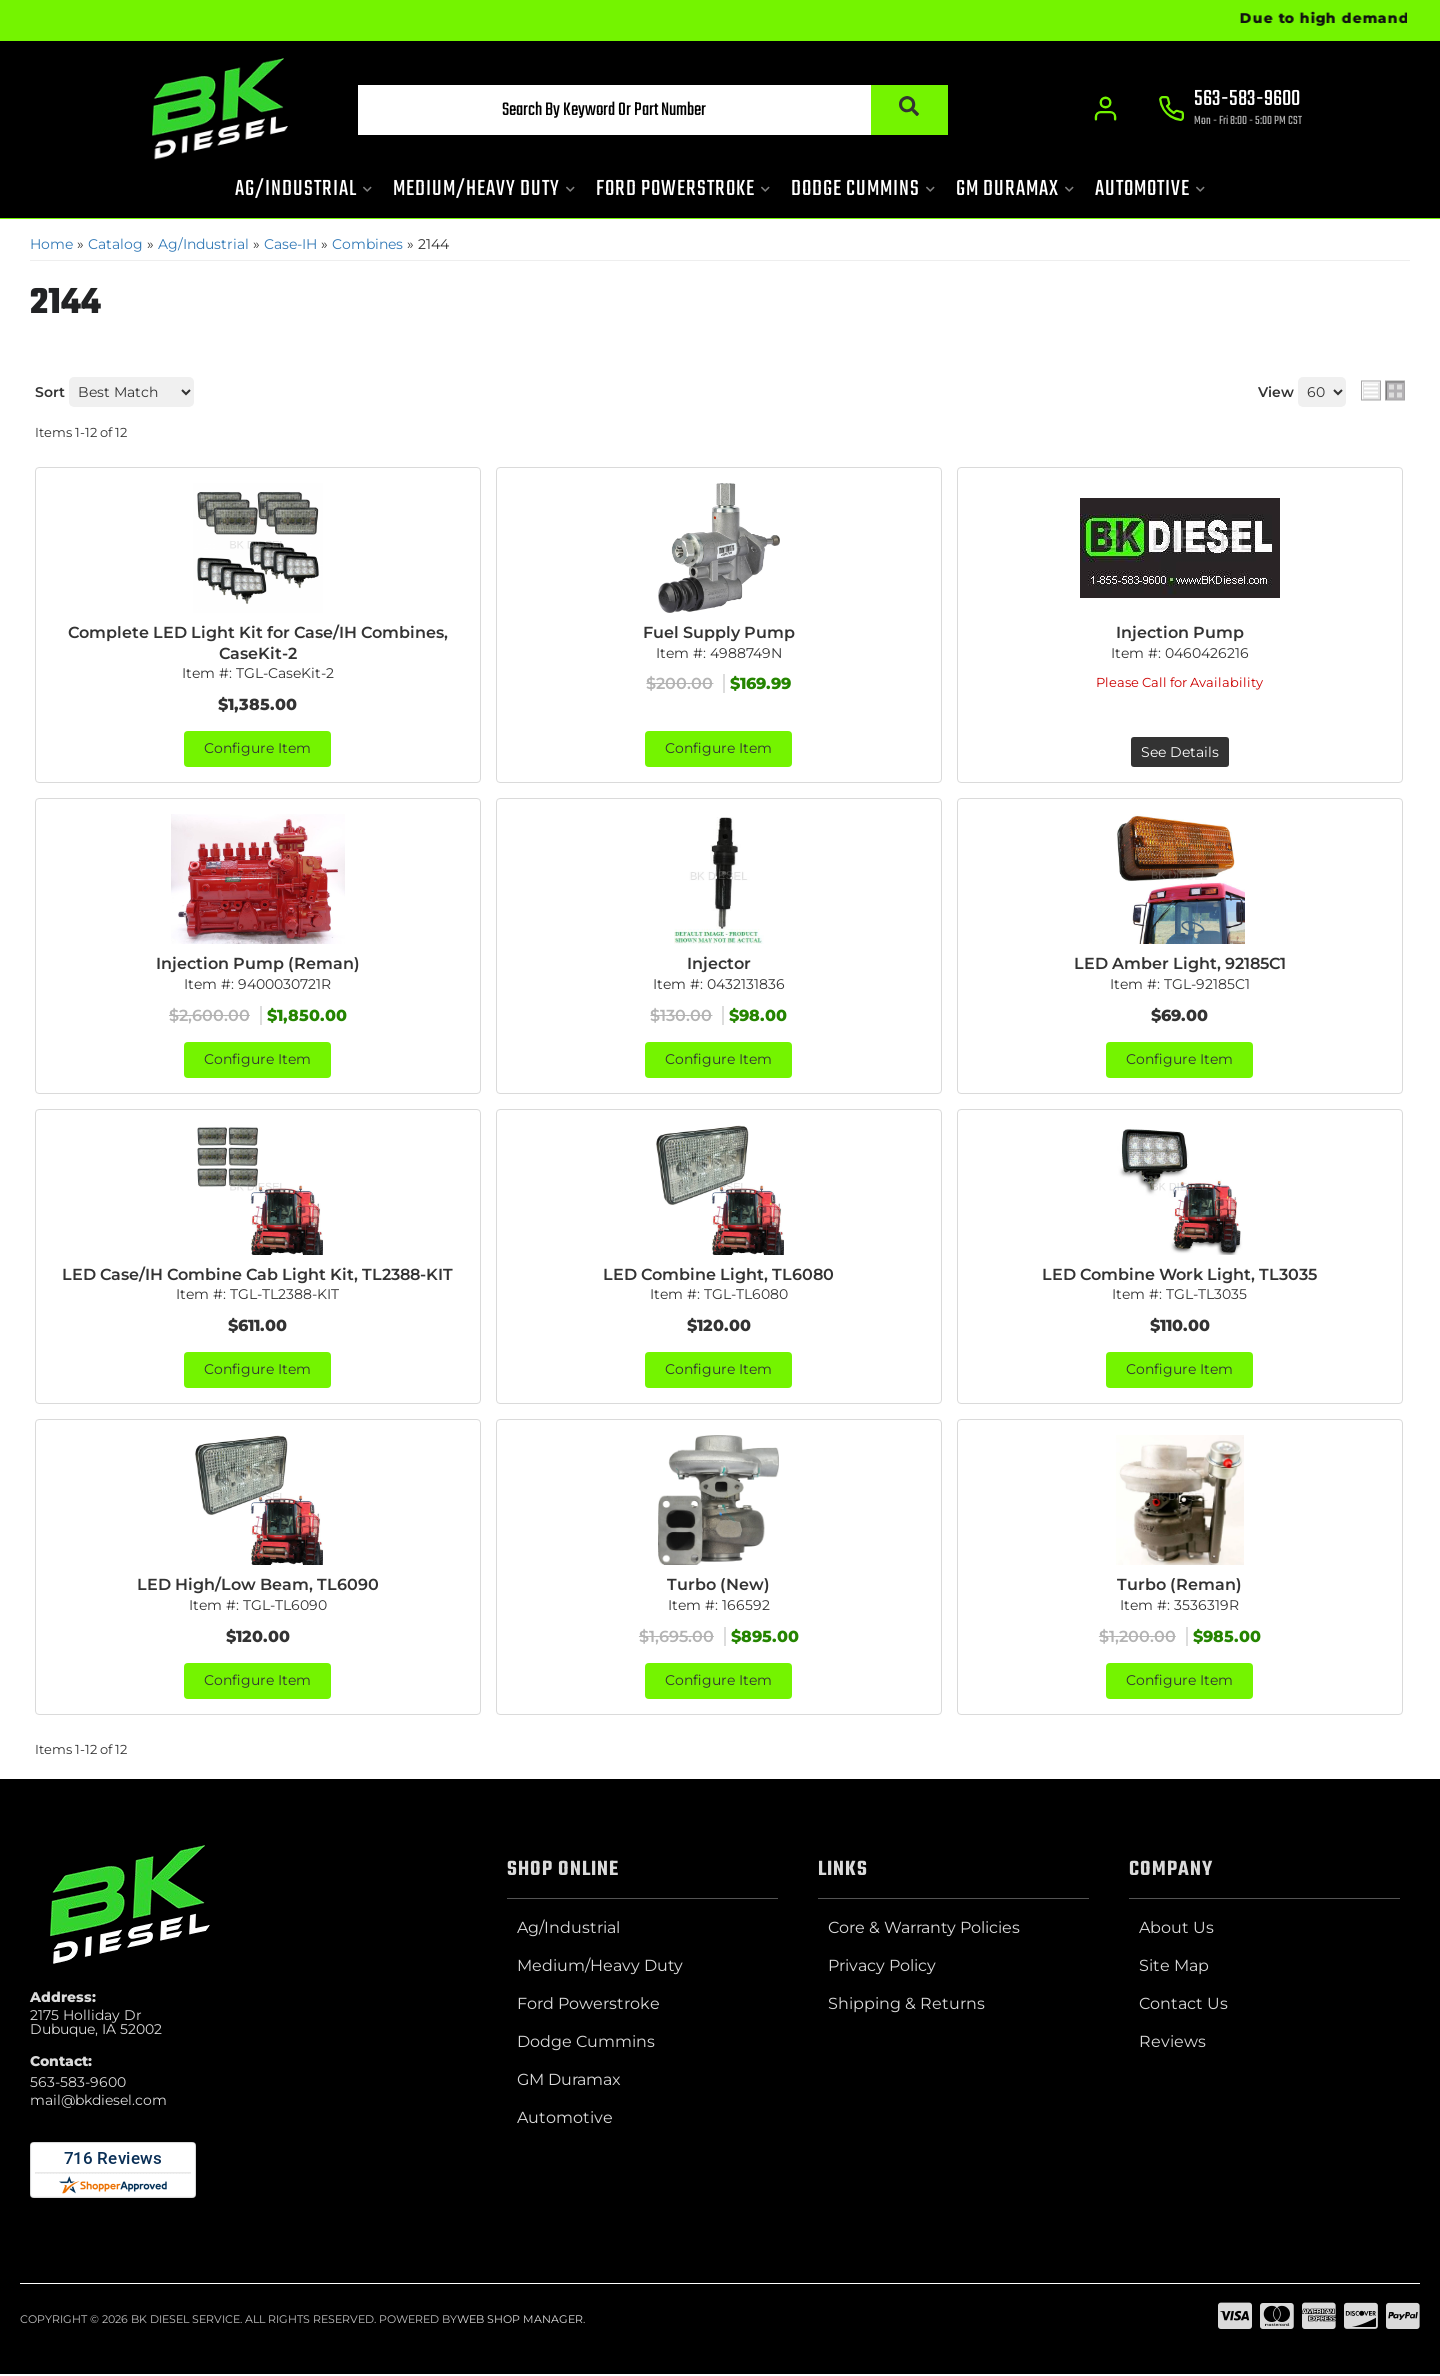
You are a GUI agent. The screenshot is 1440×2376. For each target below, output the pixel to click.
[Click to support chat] (1230, 111)
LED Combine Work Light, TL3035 (1179, 1274)
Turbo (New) (718, 1585)
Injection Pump (1180, 632)
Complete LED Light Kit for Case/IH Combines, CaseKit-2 (258, 643)
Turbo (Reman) (1179, 1585)
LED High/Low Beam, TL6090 (258, 1585)
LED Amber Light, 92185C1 (1180, 964)
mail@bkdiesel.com (98, 2102)
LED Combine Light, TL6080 (718, 1274)
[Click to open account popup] (1105, 110)
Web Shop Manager (520, 2320)
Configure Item (257, 750)
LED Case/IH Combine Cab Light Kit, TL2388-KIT (257, 1274)
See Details (1180, 753)
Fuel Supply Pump (719, 632)
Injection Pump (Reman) (258, 964)
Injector (719, 964)
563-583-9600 (78, 2084)
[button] (647, 111)
